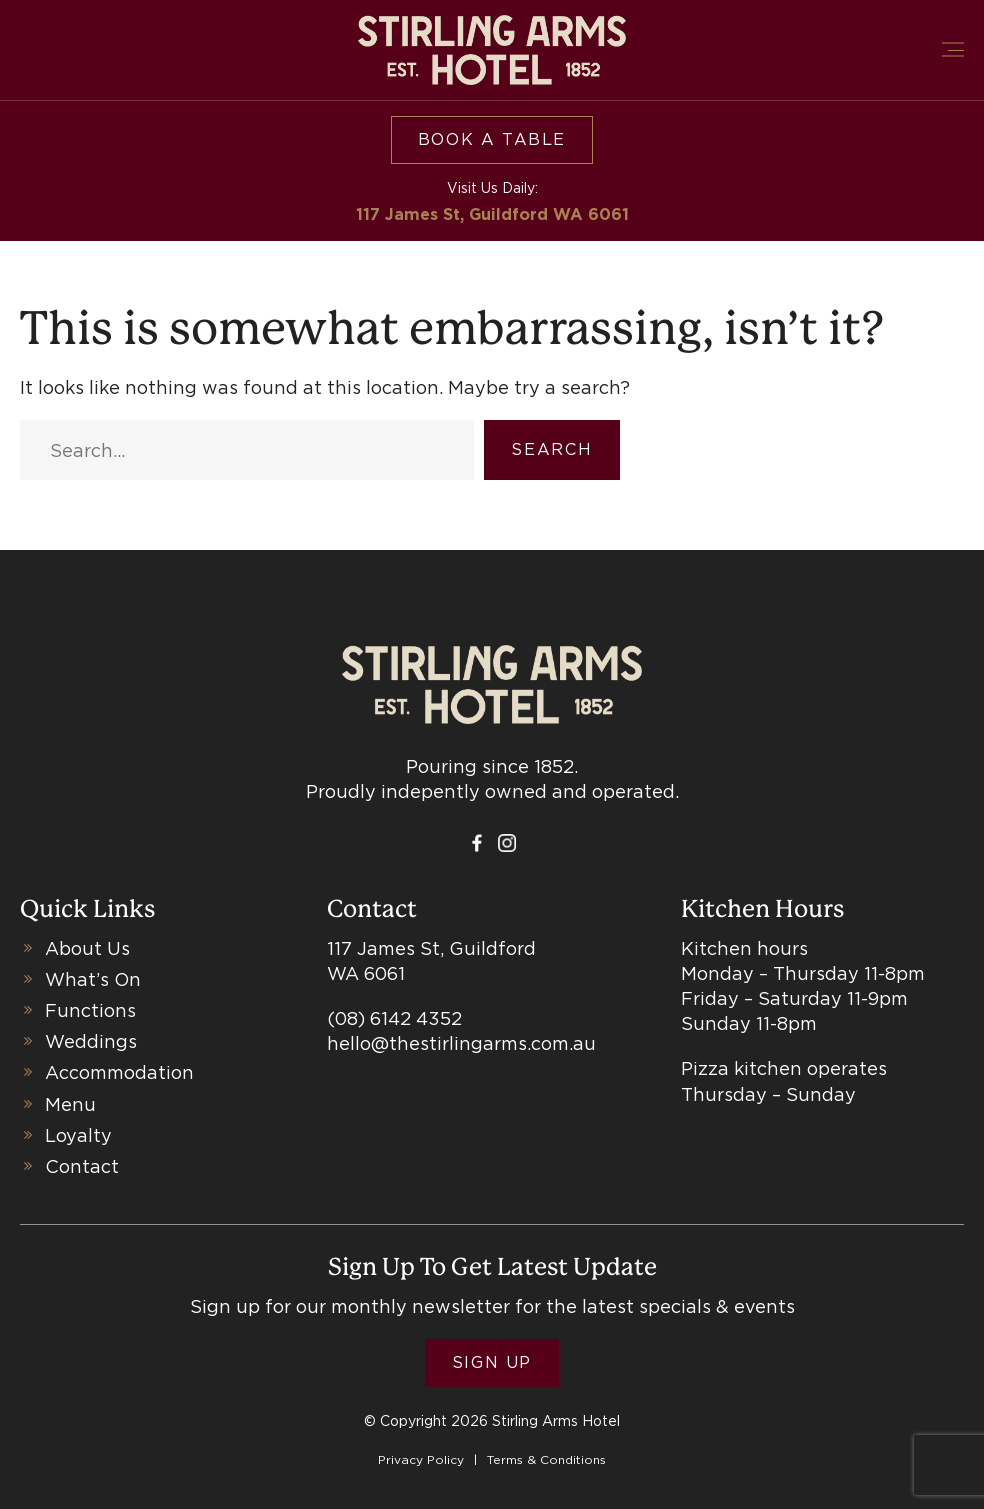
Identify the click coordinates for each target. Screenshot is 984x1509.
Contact (82, 1166)
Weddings (91, 1041)
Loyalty (78, 1135)
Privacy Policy (421, 1459)
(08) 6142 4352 (394, 1018)
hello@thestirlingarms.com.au (461, 1043)
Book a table (492, 139)
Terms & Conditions (546, 1459)
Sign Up (492, 1362)
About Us (87, 948)
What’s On (93, 979)
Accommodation (119, 1072)
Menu (70, 1104)
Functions (90, 1010)
